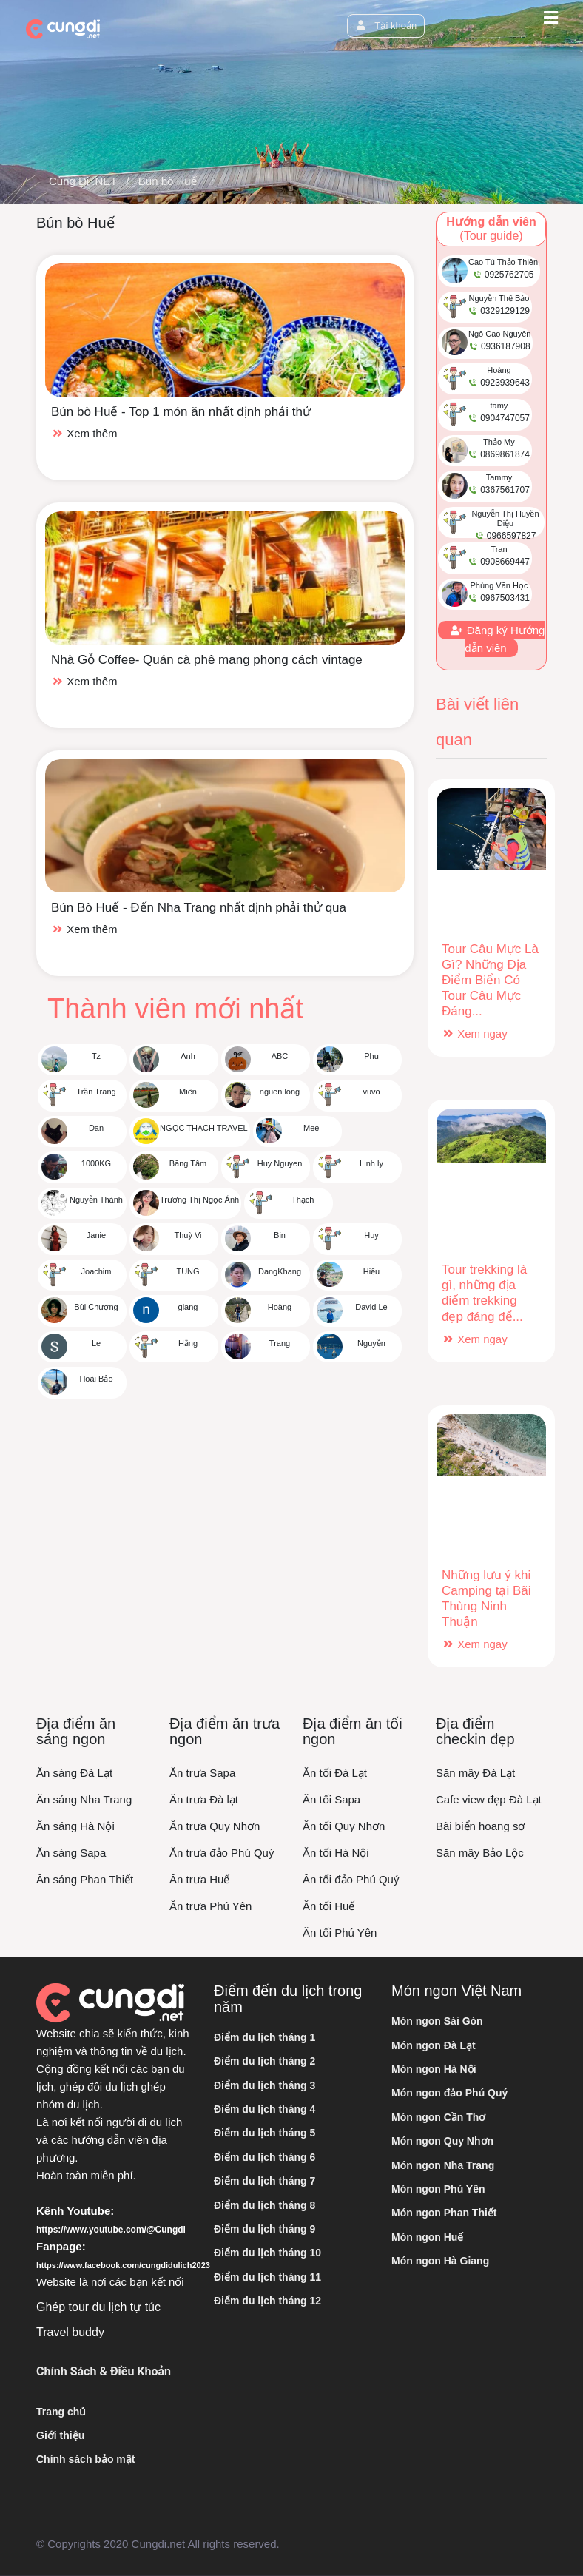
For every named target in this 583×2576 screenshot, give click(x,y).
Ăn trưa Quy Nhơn (214, 1826)
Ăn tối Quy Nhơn (344, 1826)
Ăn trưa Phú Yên (210, 1906)
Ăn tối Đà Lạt (335, 1772)
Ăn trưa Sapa (202, 1772)
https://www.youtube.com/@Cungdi (111, 2229)
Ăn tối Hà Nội (336, 1852)
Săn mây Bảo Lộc (480, 1852)
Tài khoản (386, 25)
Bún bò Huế (167, 181)
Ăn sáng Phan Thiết (84, 1879)
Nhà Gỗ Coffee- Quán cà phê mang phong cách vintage (207, 660)
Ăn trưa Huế (199, 1879)
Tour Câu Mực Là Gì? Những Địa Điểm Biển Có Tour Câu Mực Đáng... (490, 980)
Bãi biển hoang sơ (480, 1826)
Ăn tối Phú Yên (340, 1932)
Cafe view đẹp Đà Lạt (489, 1799)
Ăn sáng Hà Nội (75, 1826)
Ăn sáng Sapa (71, 1852)
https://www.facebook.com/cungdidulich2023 (123, 2265)
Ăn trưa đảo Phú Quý (221, 1852)
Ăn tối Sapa (331, 1799)
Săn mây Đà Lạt (475, 1772)
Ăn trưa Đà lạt (203, 1799)
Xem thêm (84, 433)
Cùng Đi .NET (83, 181)
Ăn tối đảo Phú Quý (351, 1879)
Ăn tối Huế (328, 1906)
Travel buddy (70, 2332)
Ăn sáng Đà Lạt (74, 1772)
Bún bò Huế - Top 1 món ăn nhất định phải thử (181, 412)
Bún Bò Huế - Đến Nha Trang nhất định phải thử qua (198, 908)
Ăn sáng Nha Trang (84, 1799)
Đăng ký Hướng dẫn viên (497, 639)
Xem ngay (475, 1033)
